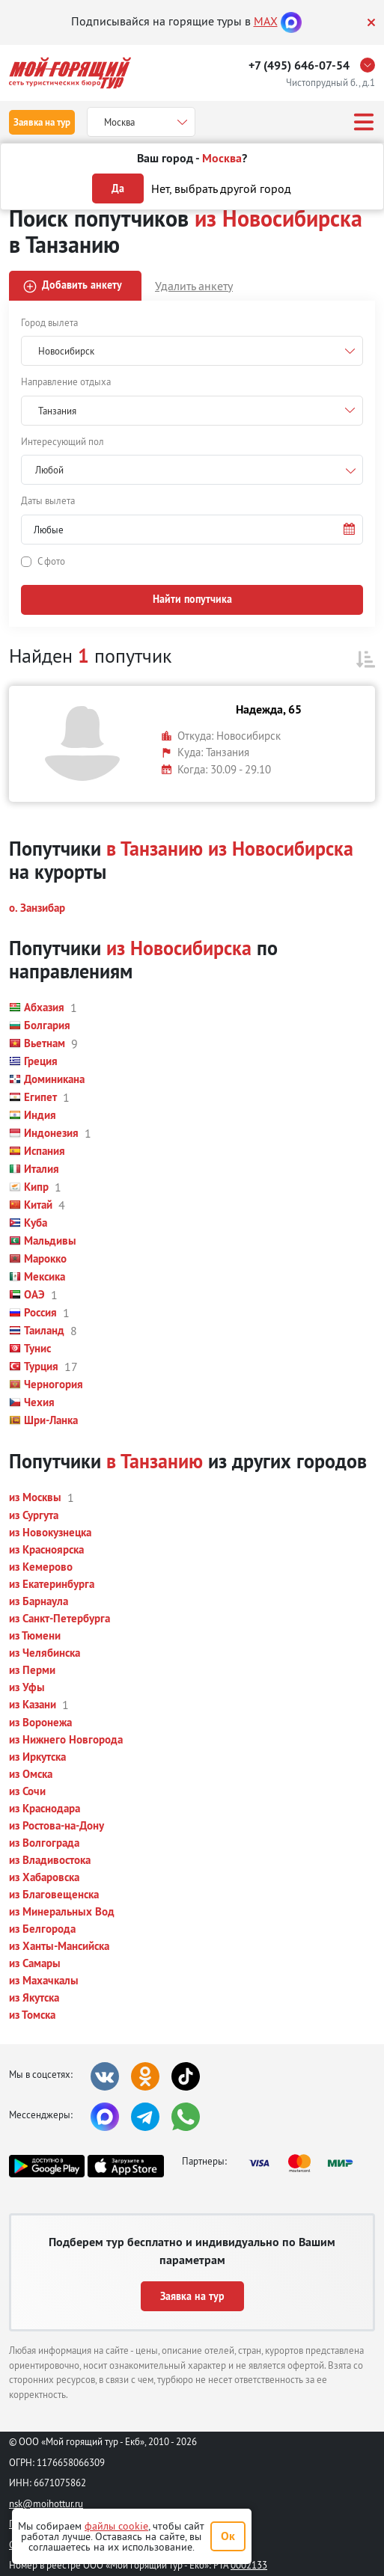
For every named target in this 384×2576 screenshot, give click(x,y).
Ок (228, 2536)
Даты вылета (48, 500)
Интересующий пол (62, 441)
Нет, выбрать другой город (221, 188)
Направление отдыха (66, 381)
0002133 (249, 2565)
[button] (192, 530)
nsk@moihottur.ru (46, 2503)
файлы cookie (116, 2526)
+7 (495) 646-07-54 (299, 65)
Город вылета (49, 322)
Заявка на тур (41, 122)
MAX (266, 20)
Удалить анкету (194, 285)
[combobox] (192, 470)
